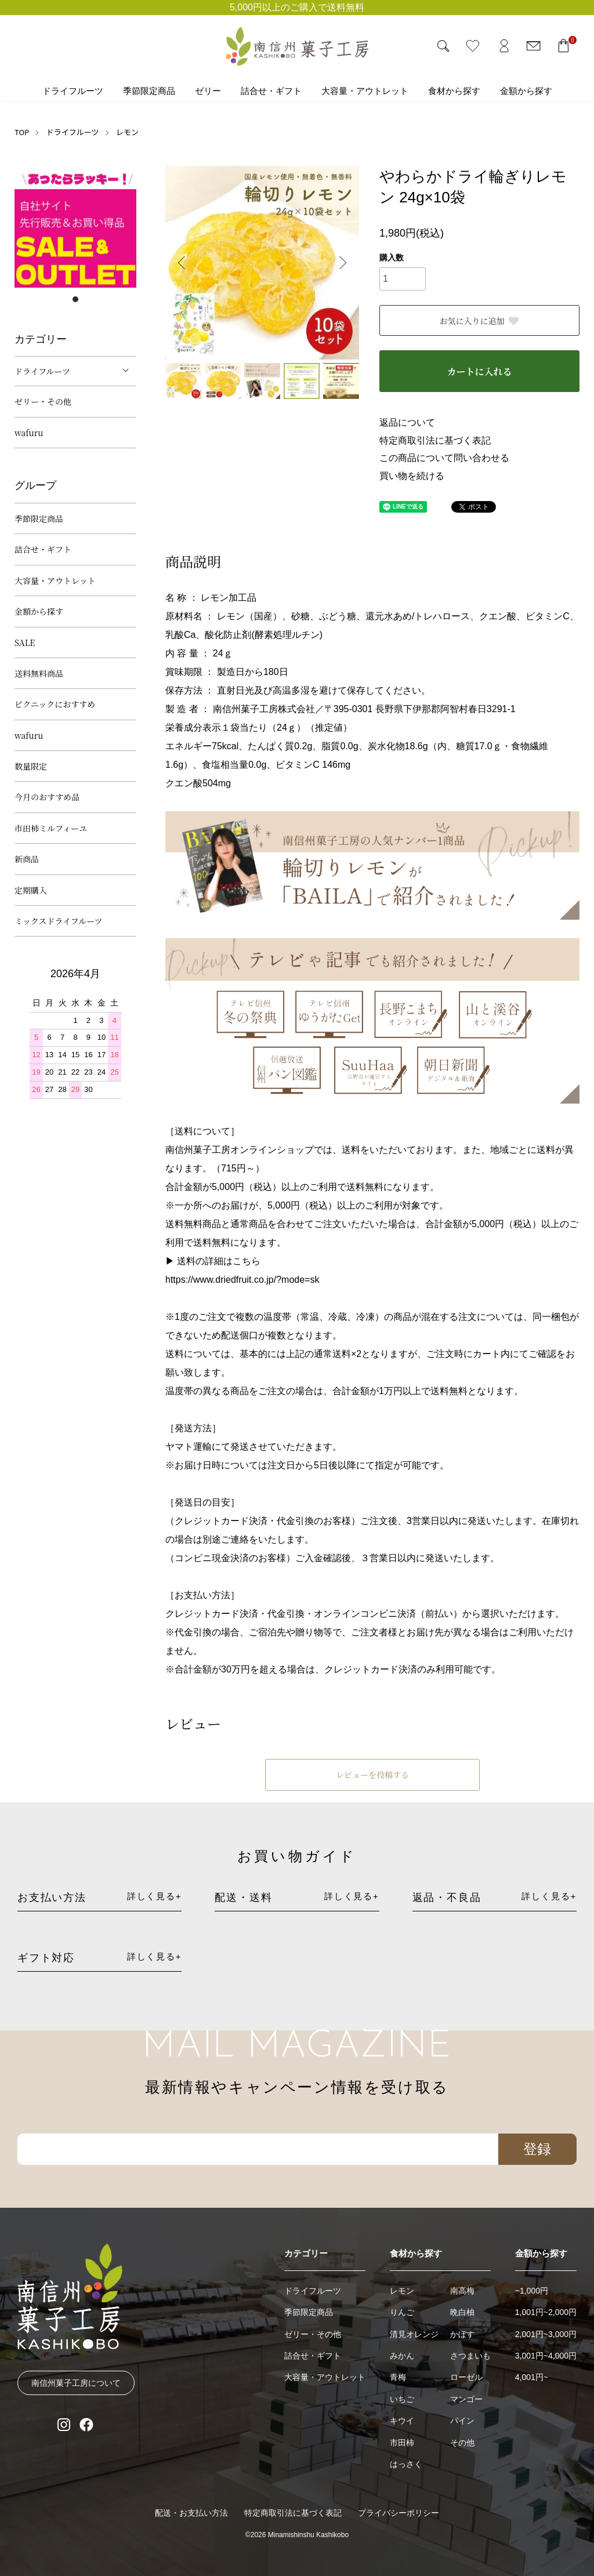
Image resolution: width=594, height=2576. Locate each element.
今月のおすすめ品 (47, 797)
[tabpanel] (75, 227)
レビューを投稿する (372, 1774)
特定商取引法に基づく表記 (435, 440)
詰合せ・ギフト (271, 91)
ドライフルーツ (72, 91)
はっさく (406, 2464)
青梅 (398, 2377)
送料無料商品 (39, 673)
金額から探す (526, 91)
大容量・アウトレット (364, 91)
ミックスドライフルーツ (59, 921)
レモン (127, 131)
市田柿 (402, 2442)
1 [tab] (75, 299)
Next (341, 262)
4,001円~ (531, 2377)
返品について (407, 422)
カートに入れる (479, 371)
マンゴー (466, 2399)
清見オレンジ (414, 2334)
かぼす (462, 2334)
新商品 (27, 859)
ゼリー (208, 91)
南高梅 (462, 2290)
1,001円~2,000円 (546, 2312)
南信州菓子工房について (76, 2383)
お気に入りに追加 (480, 320)
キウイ (402, 2420)
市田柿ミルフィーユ (51, 828)
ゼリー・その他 (43, 401)
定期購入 (31, 890)
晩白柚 (462, 2312)
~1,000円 (531, 2290)
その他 (462, 2442)
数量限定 (31, 766)
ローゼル (466, 2377)
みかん (402, 2355)
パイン (462, 2420)
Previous (182, 262)
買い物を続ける (411, 476)
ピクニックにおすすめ (55, 704)
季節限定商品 (149, 91)
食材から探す (454, 91)
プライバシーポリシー (398, 2512)
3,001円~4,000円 (546, 2355)
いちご (402, 2399)
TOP (22, 131)
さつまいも (470, 2355)
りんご (402, 2312)
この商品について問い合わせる (444, 458)
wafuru (29, 432)
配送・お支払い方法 (191, 2512)
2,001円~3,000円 (546, 2334)
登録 (537, 2149)
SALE (25, 642)
